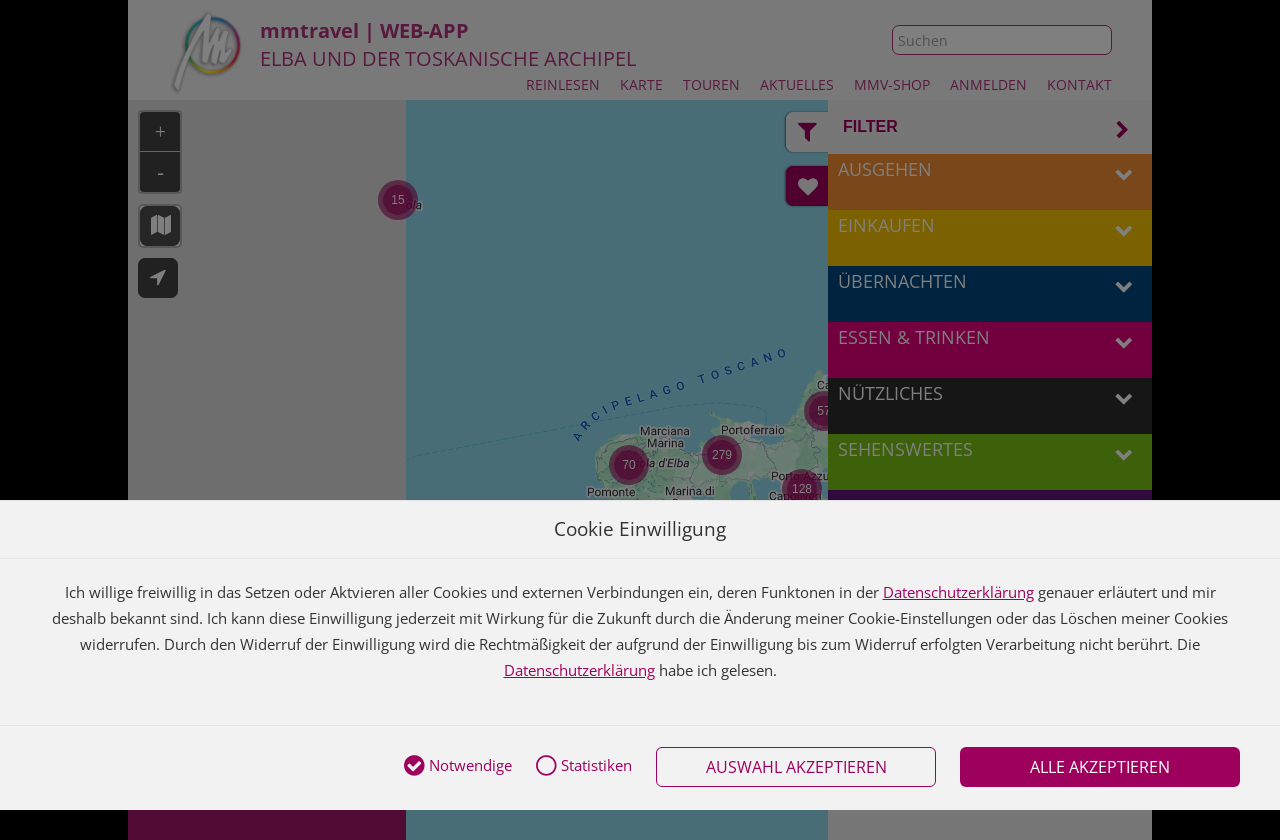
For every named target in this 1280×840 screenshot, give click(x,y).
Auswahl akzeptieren (796, 767)
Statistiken (584, 767)
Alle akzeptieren (1100, 767)
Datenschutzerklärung (958, 592)
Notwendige (458, 767)
